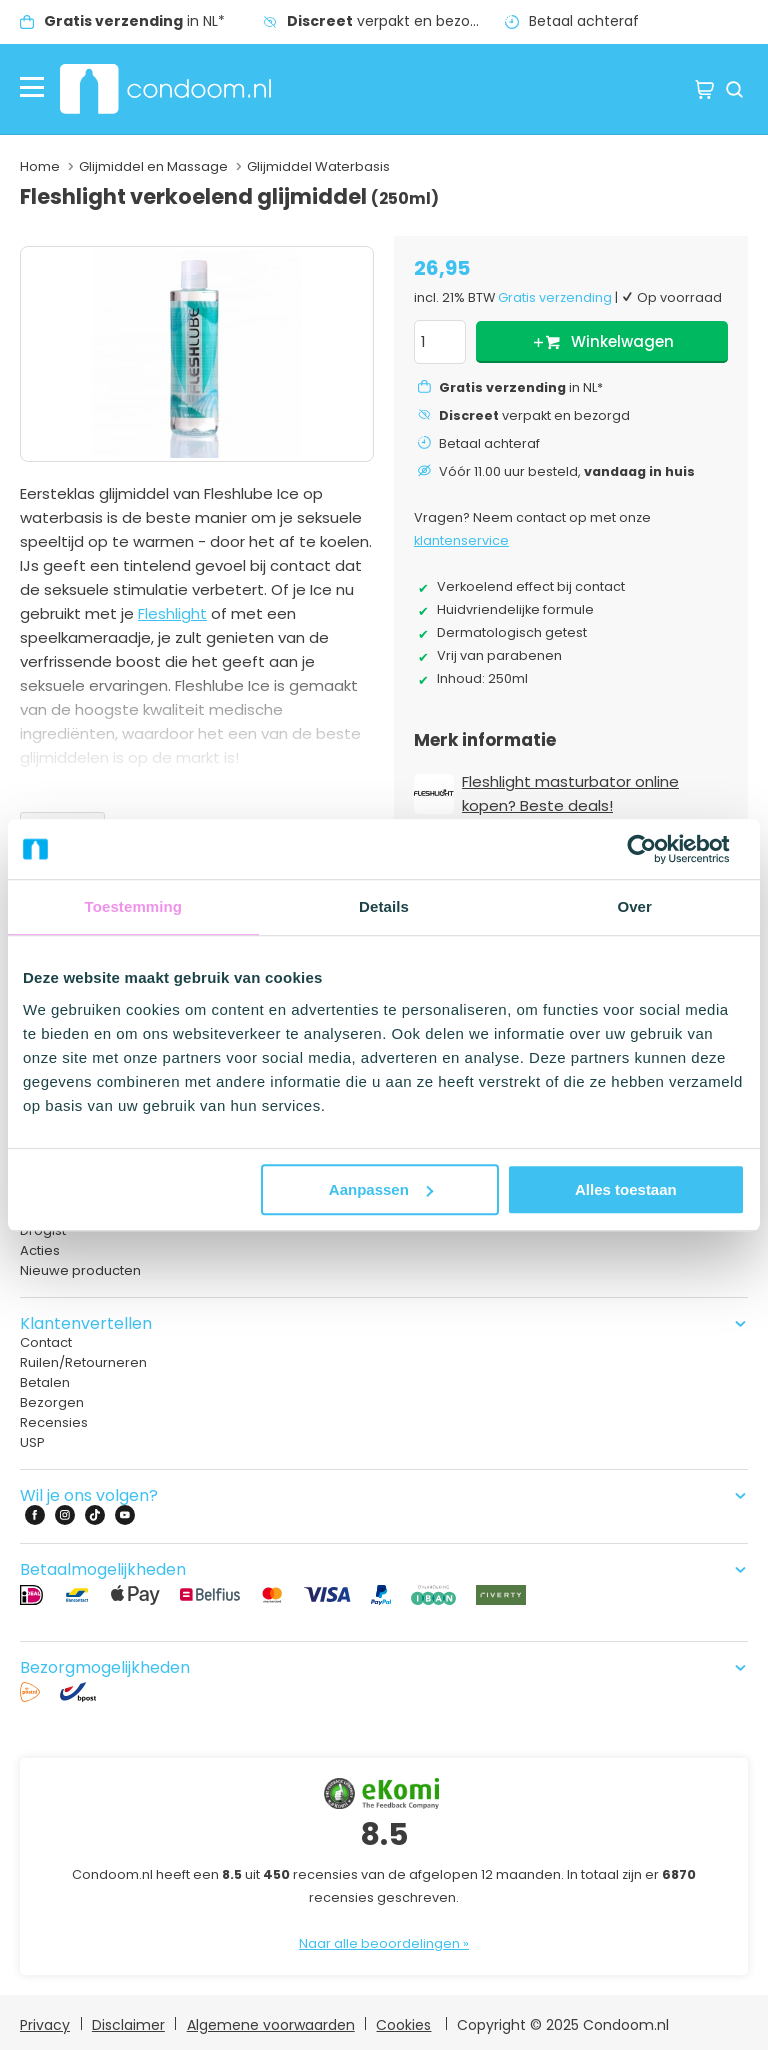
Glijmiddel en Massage (153, 166)
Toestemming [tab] (134, 906)
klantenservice (461, 540)
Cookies (403, 2025)
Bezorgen (52, 1402)
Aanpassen (381, 1189)
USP (32, 1442)
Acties (40, 1250)
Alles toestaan (626, 1189)
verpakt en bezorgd (390, 21)
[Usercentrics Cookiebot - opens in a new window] (657, 849)
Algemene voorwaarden (271, 2025)
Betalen (45, 1382)
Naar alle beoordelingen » (384, 1943)
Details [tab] (384, 906)
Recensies (54, 1422)
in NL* (134, 21)
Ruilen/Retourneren (83, 1362)
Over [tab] (634, 906)
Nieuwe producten (80, 1270)
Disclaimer (128, 2025)
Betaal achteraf (584, 21)
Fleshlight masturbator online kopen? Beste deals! (570, 793)
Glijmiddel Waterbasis (318, 166)
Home (40, 166)
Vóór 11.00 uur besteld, (567, 471)
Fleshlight (172, 613)
